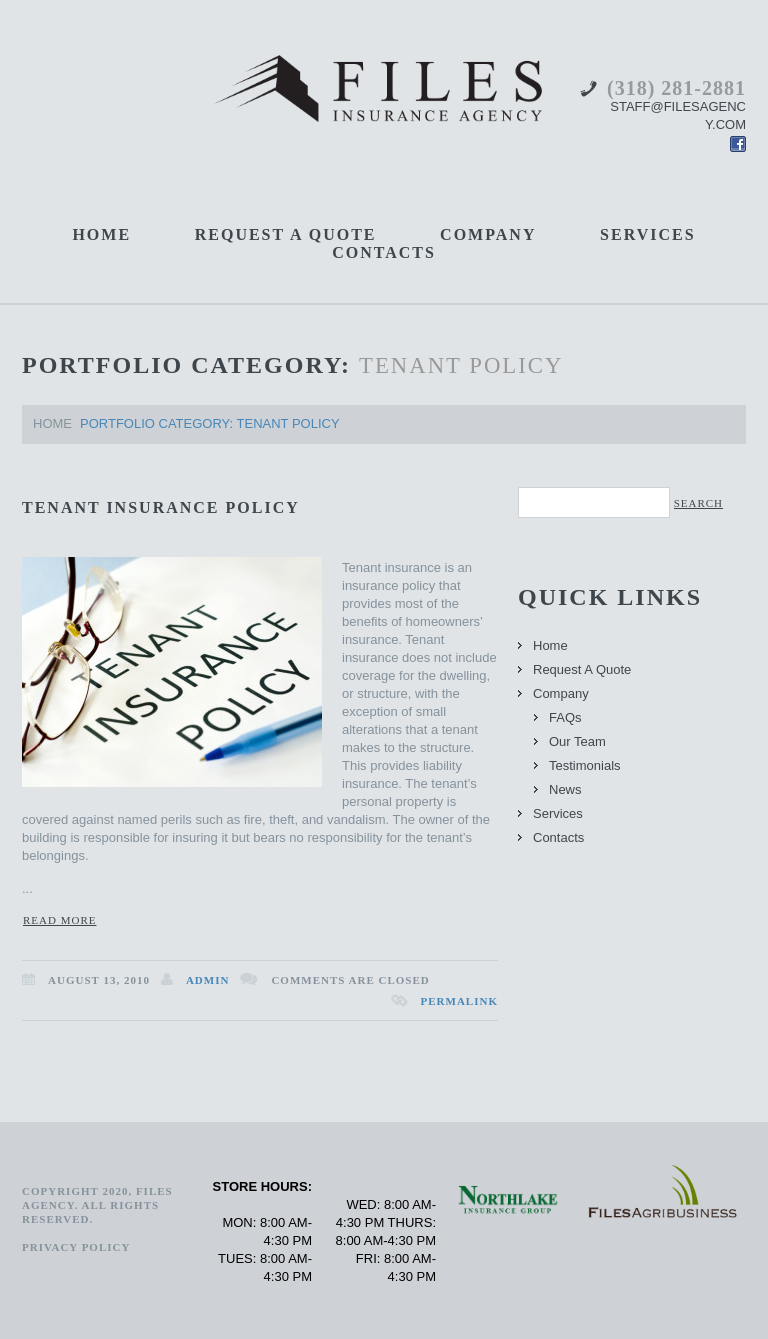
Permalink (459, 1001)
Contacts (384, 252)
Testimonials (585, 765)
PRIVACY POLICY (76, 1247)
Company (488, 234)
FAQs (565, 717)
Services (647, 234)
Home (101, 234)
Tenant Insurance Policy (161, 507)
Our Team (577, 741)
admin (208, 980)
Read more (59, 920)
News (565, 789)
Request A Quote (286, 234)
